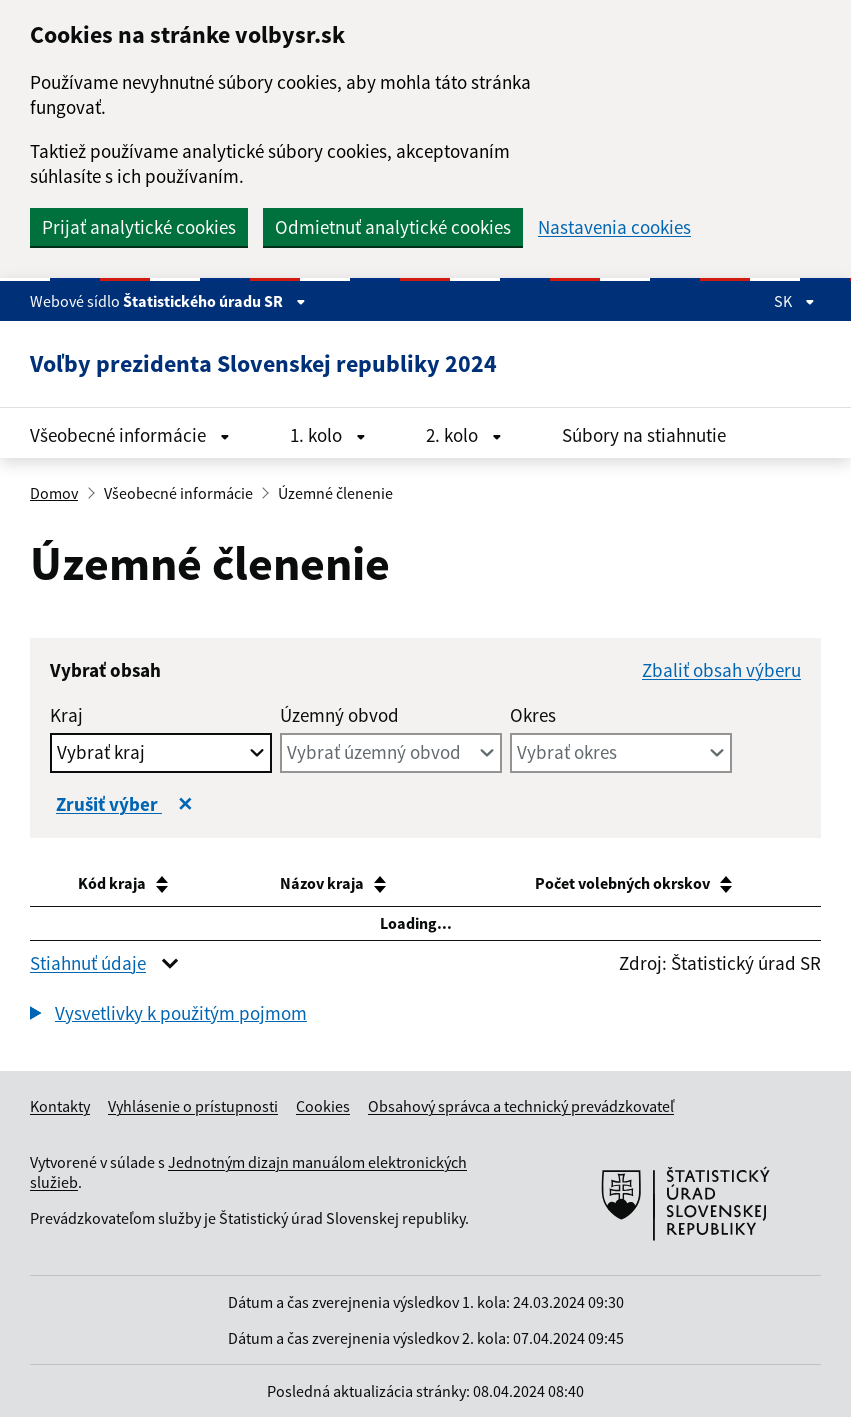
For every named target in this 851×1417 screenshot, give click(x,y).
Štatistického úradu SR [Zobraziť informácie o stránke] (214, 301)
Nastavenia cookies (614, 227)
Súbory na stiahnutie (644, 435)
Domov (54, 493)
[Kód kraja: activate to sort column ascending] (128, 884)
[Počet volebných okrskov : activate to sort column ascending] (635, 884)
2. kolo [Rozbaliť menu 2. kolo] (464, 435)
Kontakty (60, 1106)
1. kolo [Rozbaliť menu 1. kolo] (328, 435)
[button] (168, 1013)
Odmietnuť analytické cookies (393, 227)
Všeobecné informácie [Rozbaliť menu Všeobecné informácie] (130, 435)
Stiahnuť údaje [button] (88, 963)
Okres (533, 715)
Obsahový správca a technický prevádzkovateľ (521, 1106)
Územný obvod (339, 715)
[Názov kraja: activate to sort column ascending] (338, 884)
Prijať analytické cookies (139, 227)
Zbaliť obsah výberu (721, 670)
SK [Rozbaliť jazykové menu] (794, 301)
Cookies (323, 1106)
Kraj (66, 715)
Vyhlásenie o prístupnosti (193, 1106)
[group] (425, 1016)
